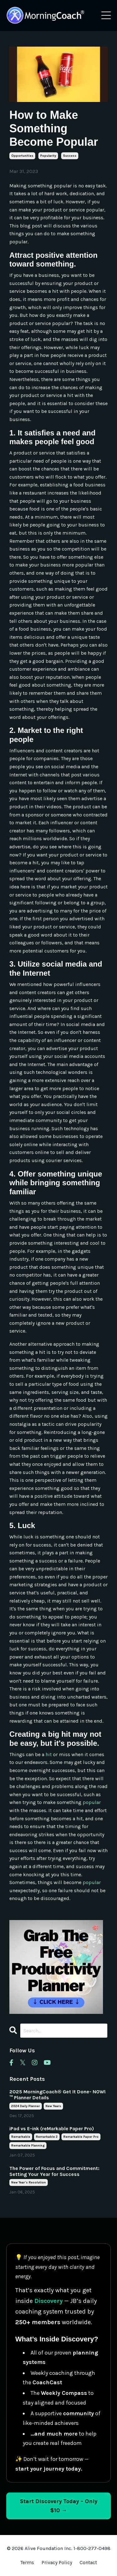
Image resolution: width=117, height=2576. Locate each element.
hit (49, 1754)
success (69, 156)
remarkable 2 (47, 2137)
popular (92, 1802)
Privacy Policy (57, 2562)
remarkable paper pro (81, 2137)
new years (53, 2106)
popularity (48, 156)
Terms (27, 2562)
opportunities (22, 156)
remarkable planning (28, 2145)
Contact (88, 2562)
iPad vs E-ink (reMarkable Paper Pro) (51, 2128)
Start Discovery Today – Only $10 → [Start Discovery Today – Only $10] (58, 2506)
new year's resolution (28, 2182)
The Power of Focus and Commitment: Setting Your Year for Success (54, 2171)
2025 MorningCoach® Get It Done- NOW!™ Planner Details (57, 2095)
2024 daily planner (25, 2106)
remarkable (20, 2137)
